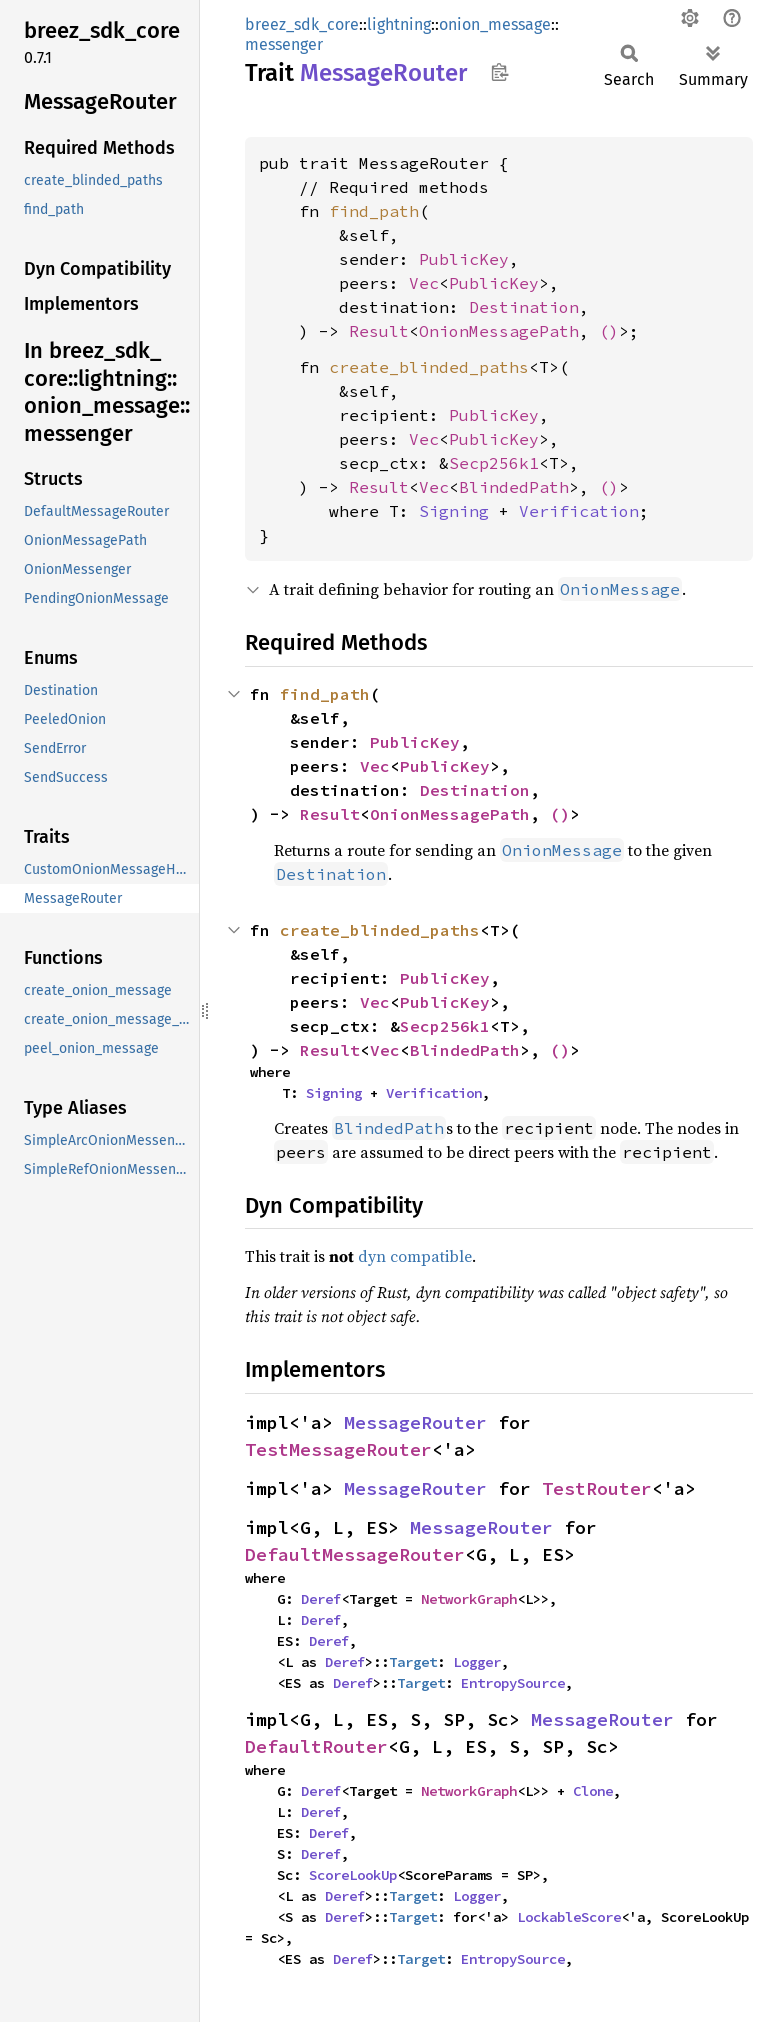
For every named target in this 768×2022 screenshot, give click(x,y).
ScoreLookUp (353, 1875)
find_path (374, 211)
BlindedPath (514, 487)
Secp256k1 (494, 463)
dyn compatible (415, 1256)
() (609, 331)
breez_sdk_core (302, 24)
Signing (454, 511)
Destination (524, 307)
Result (379, 331)
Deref (321, 1599)
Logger (477, 1662)
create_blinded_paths (429, 367)
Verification (579, 511)
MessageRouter (415, 1422)
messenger (284, 44)
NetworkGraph (469, 1599)
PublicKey (464, 259)
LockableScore (569, 1917)
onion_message (495, 24)
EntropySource (513, 1683)
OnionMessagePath (499, 331)
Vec (424, 283)
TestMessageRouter (338, 1449)
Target (413, 1662)
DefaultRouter (316, 1746)
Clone (593, 1791)
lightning (399, 24)
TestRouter (597, 1488)
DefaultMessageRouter (355, 1554)
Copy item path (499, 72)
